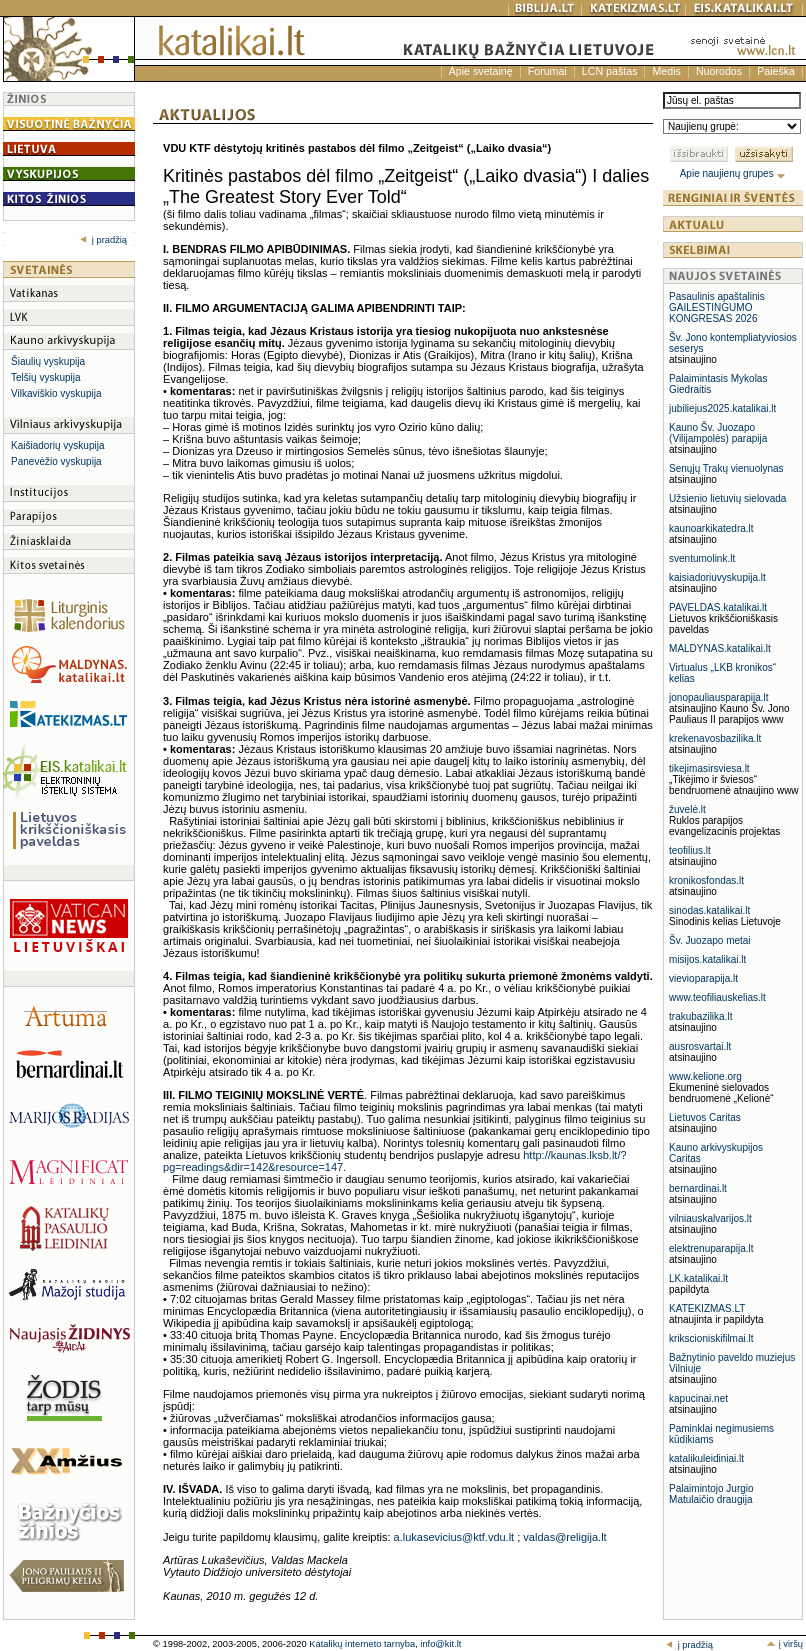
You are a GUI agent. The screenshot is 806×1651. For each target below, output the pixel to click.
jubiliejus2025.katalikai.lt (722, 408)
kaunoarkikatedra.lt (711, 528)
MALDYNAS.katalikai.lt (720, 648)
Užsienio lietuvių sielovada (727, 498)
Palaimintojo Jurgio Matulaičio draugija (711, 1494)
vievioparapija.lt (703, 978)
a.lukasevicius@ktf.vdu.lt (454, 1537)
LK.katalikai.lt (698, 1278)
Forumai (547, 71)
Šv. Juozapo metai (710, 940)
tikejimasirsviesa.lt (709, 768)
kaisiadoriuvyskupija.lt (717, 577)
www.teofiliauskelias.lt (717, 997)
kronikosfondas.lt (706, 880)
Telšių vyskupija (45, 377)
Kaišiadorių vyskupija (57, 445)
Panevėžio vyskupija (56, 461)
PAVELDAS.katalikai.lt (718, 607)
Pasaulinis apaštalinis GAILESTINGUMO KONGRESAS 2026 (717, 307)
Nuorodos (719, 71)
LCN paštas (610, 71)
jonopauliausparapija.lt (719, 697)
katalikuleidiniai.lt (706, 1458)
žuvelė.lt (687, 809)
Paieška (776, 71)
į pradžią (103, 240)
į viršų (784, 1644)
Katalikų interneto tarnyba (362, 1644)
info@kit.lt (440, 1644)
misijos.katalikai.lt (707, 959)
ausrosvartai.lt (700, 1046)
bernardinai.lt (698, 1188)
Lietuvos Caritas (705, 1117)
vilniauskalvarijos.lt (710, 1218)
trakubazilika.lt (700, 1016)
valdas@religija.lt (564, 1537)
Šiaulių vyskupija (48, 361)
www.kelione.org (705, 1076)
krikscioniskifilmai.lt (711, 1338)
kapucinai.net (698, 1398)
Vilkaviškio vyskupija (56, 393)
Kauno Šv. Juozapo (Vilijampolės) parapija (718, 433)
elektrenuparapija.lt (711, 1248)
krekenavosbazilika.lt (715, 738)
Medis (666, 71)
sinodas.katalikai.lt (709, 910)
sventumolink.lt (702, 558)
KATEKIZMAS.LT (707, 1308)
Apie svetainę (481, 71)
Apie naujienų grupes (733, 173)
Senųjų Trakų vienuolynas (726, 468)
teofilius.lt (690, 850)
